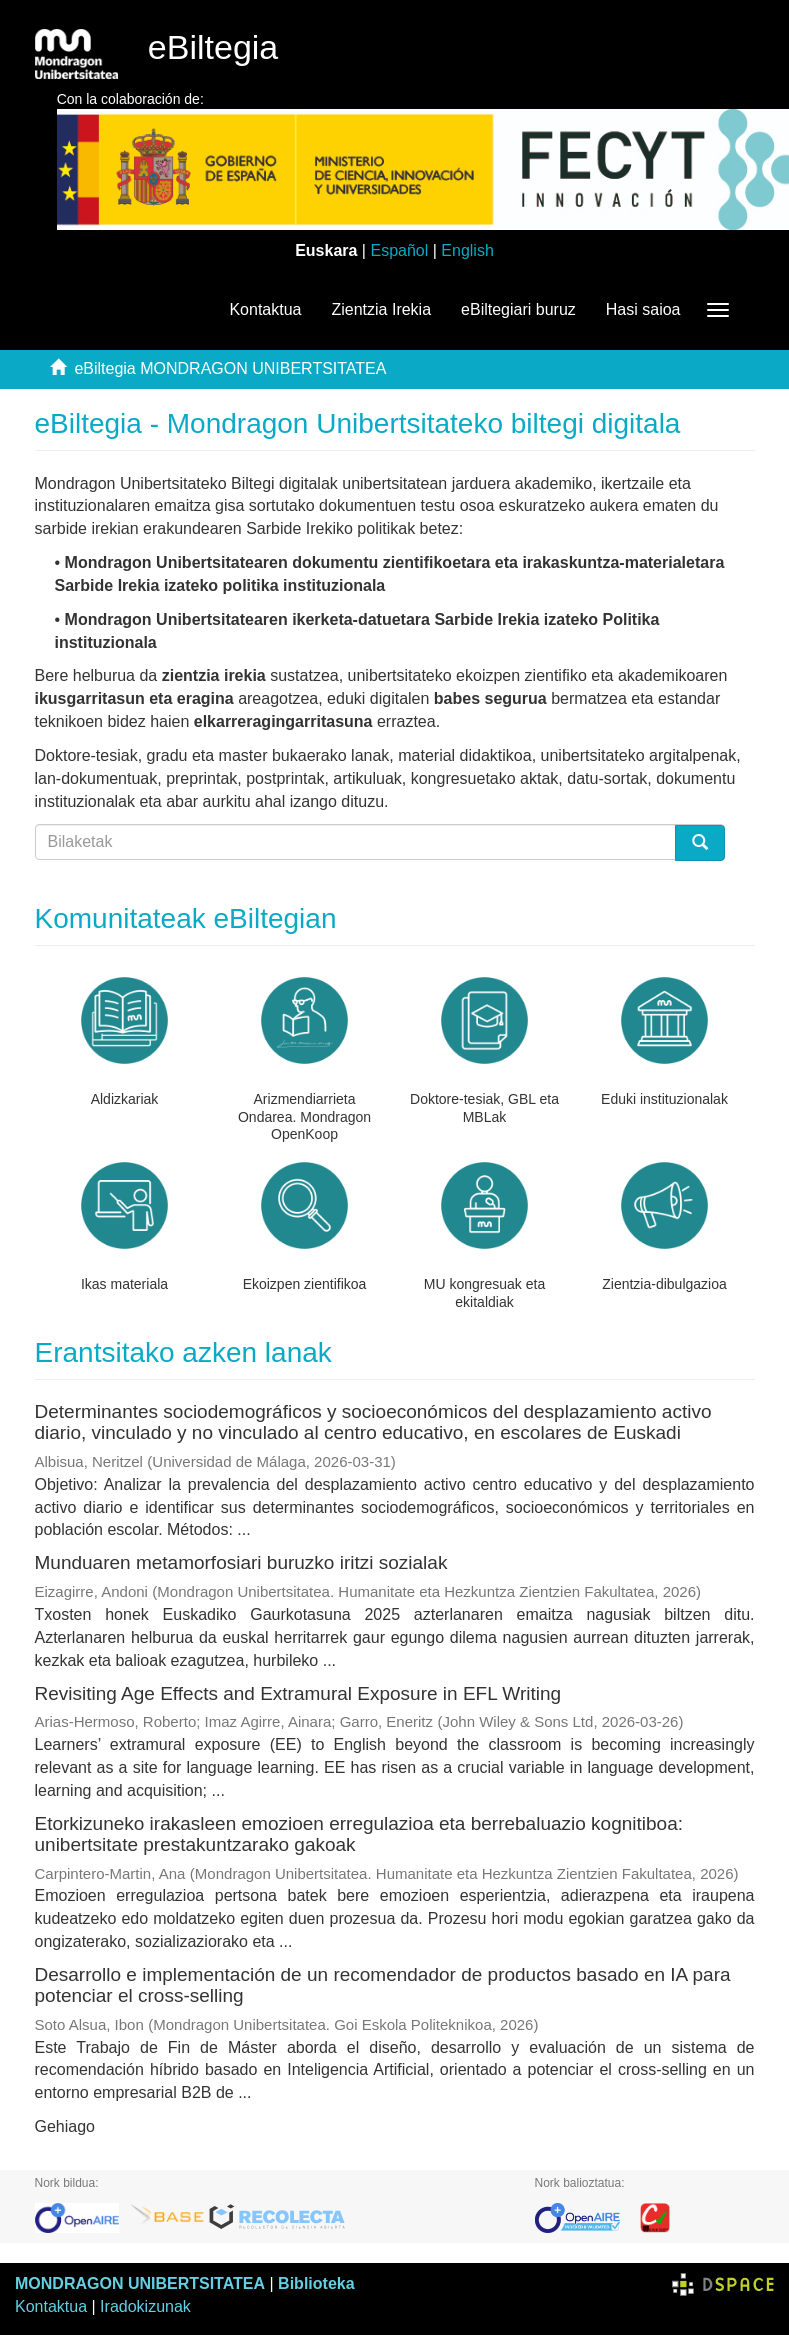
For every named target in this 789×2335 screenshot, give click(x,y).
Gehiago (65, 2126)
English (467, 250)
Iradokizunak (145, 2306)
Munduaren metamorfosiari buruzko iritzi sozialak (241, 1562)
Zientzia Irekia (381, 309)
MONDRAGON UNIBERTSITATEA (140, 2283)
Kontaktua (265, 309)
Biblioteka (316, 2283)
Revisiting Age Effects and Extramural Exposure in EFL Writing (298, 1693)
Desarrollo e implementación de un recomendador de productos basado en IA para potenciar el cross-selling (383, 1985)
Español (399, 250)
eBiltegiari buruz (518, 309)
